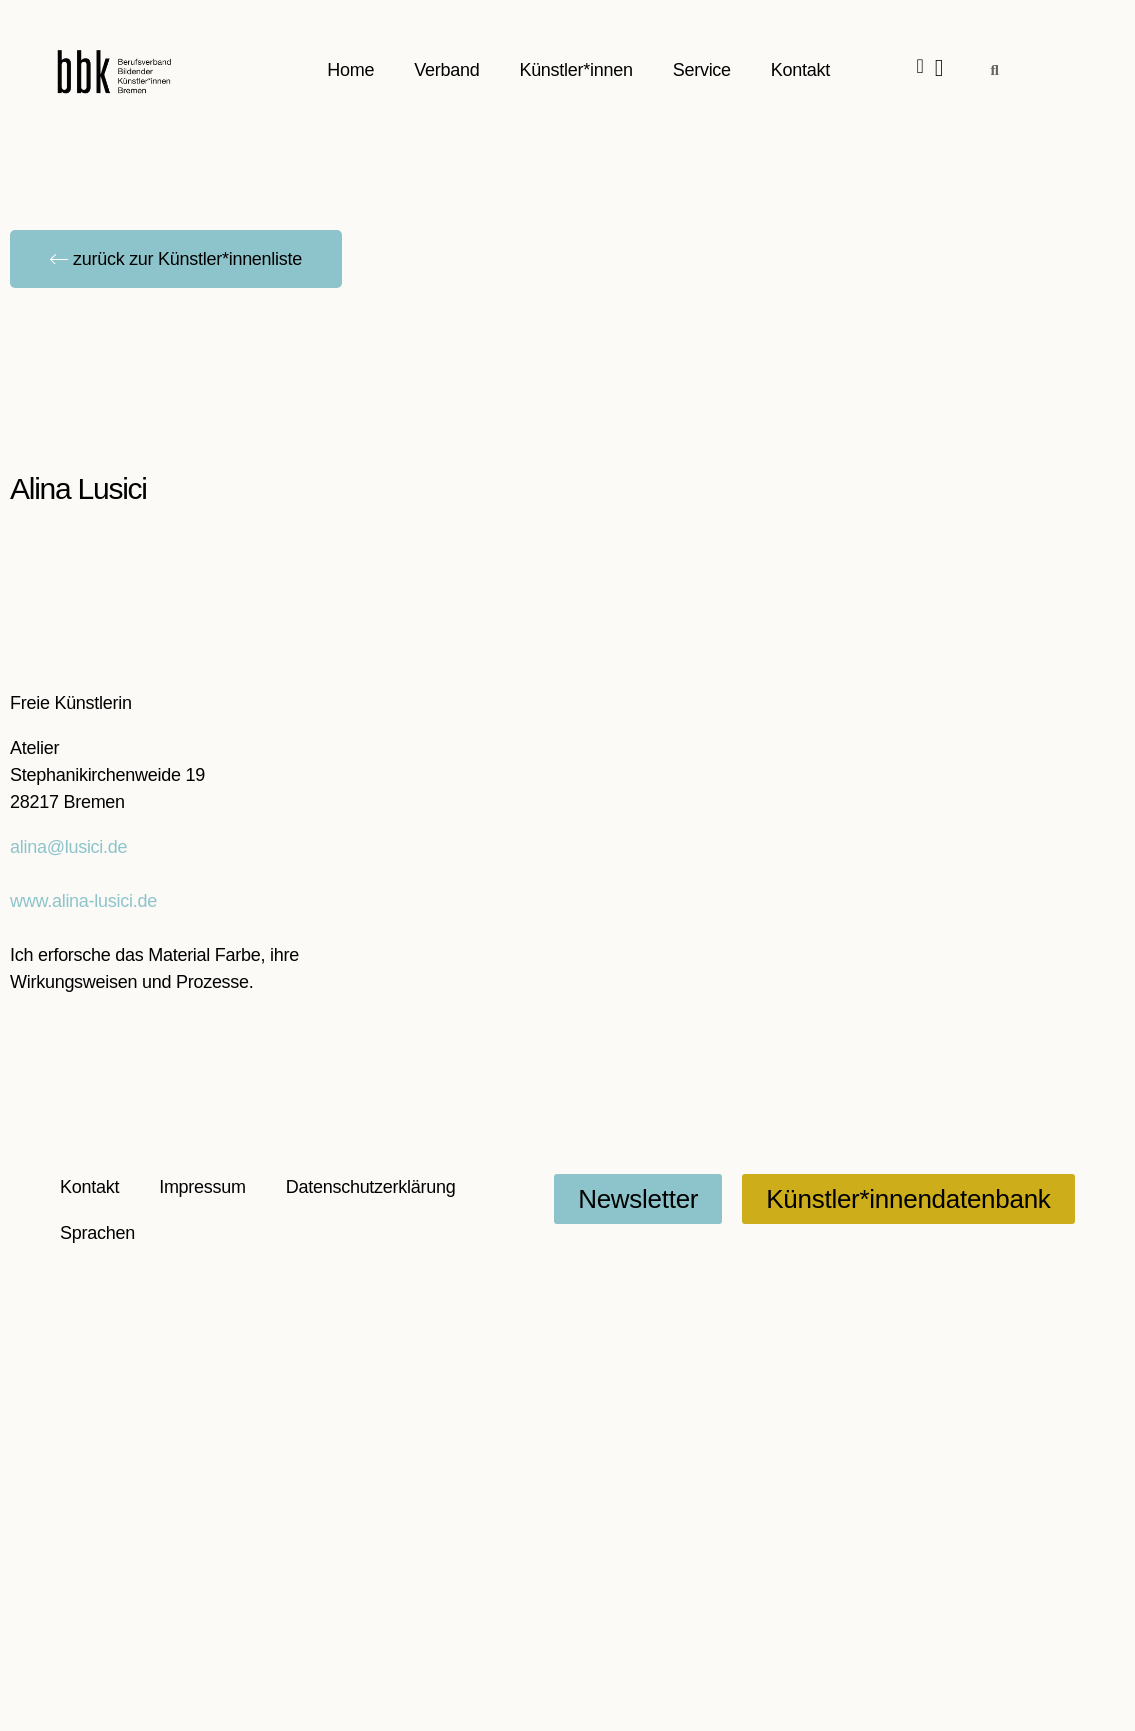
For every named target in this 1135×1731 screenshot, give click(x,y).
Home (351, 70)
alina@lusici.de (68, 847)
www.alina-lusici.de (83, 901)
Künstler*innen (576, 70)
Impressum (202, 1187)
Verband (447, 70)
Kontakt (800, 70)
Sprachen (97, 1233)
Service (702, 70)
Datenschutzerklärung (371, 1187)
